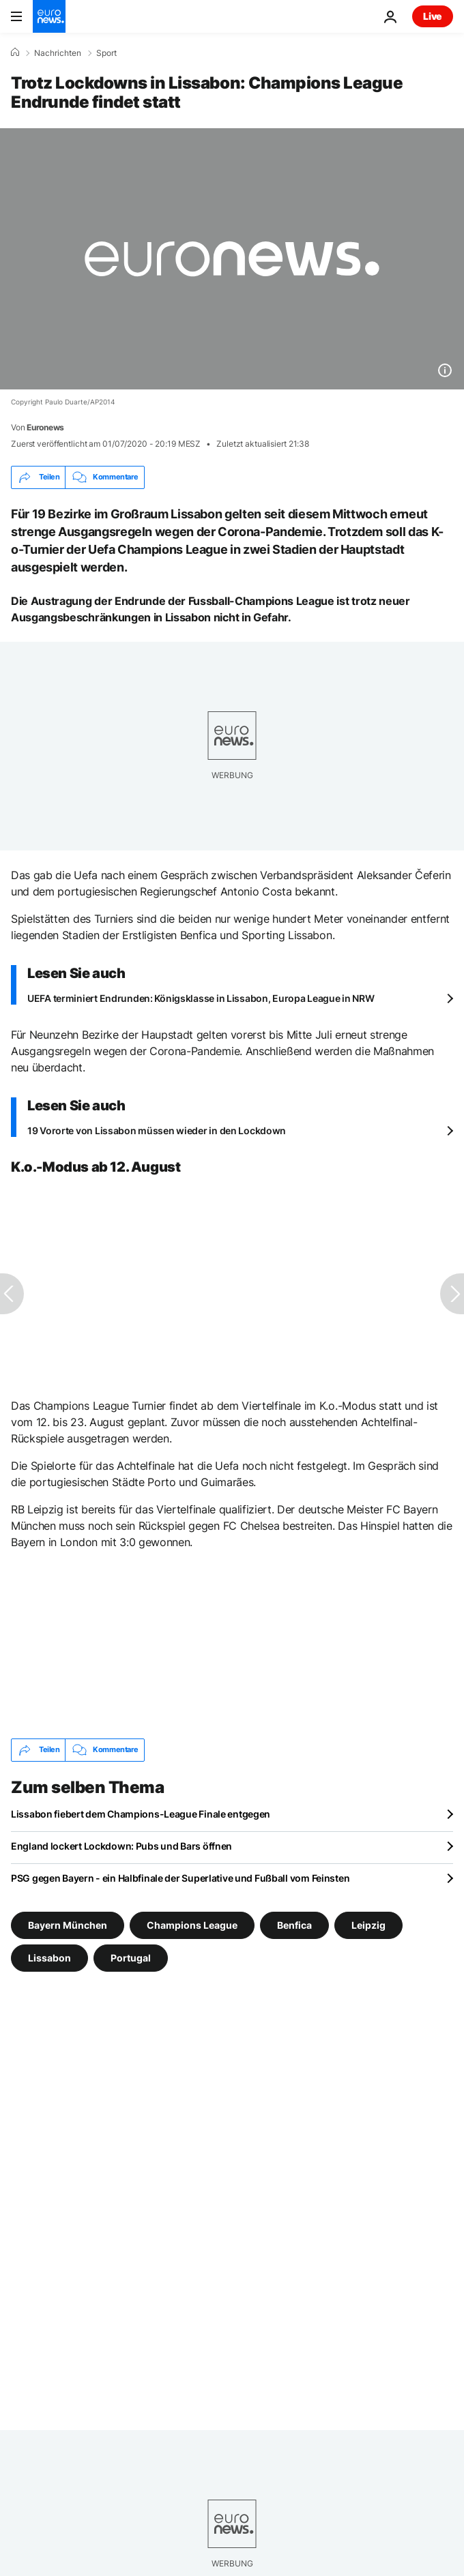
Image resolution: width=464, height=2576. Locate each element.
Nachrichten (57, 53)
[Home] (15, 52)
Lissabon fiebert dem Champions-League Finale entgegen (140, 1814)
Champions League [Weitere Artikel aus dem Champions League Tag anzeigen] (192, 1924)
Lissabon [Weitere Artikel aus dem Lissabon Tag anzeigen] (49, 1957)
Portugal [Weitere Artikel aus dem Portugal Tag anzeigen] (131, 1957)
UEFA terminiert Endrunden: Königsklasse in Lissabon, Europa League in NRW (201, 998)
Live (432, 16)
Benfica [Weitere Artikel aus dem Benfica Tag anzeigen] (294, 1924)
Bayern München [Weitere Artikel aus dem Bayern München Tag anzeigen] (67, 1924)
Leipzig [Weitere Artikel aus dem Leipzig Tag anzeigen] (368, 1924)
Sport (106, 53)
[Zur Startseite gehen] (49, 16)
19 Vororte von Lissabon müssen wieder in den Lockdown (156, 1130)
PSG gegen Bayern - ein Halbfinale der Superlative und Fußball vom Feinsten (180, 1878)
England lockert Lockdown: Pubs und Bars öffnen (121, 1846)
